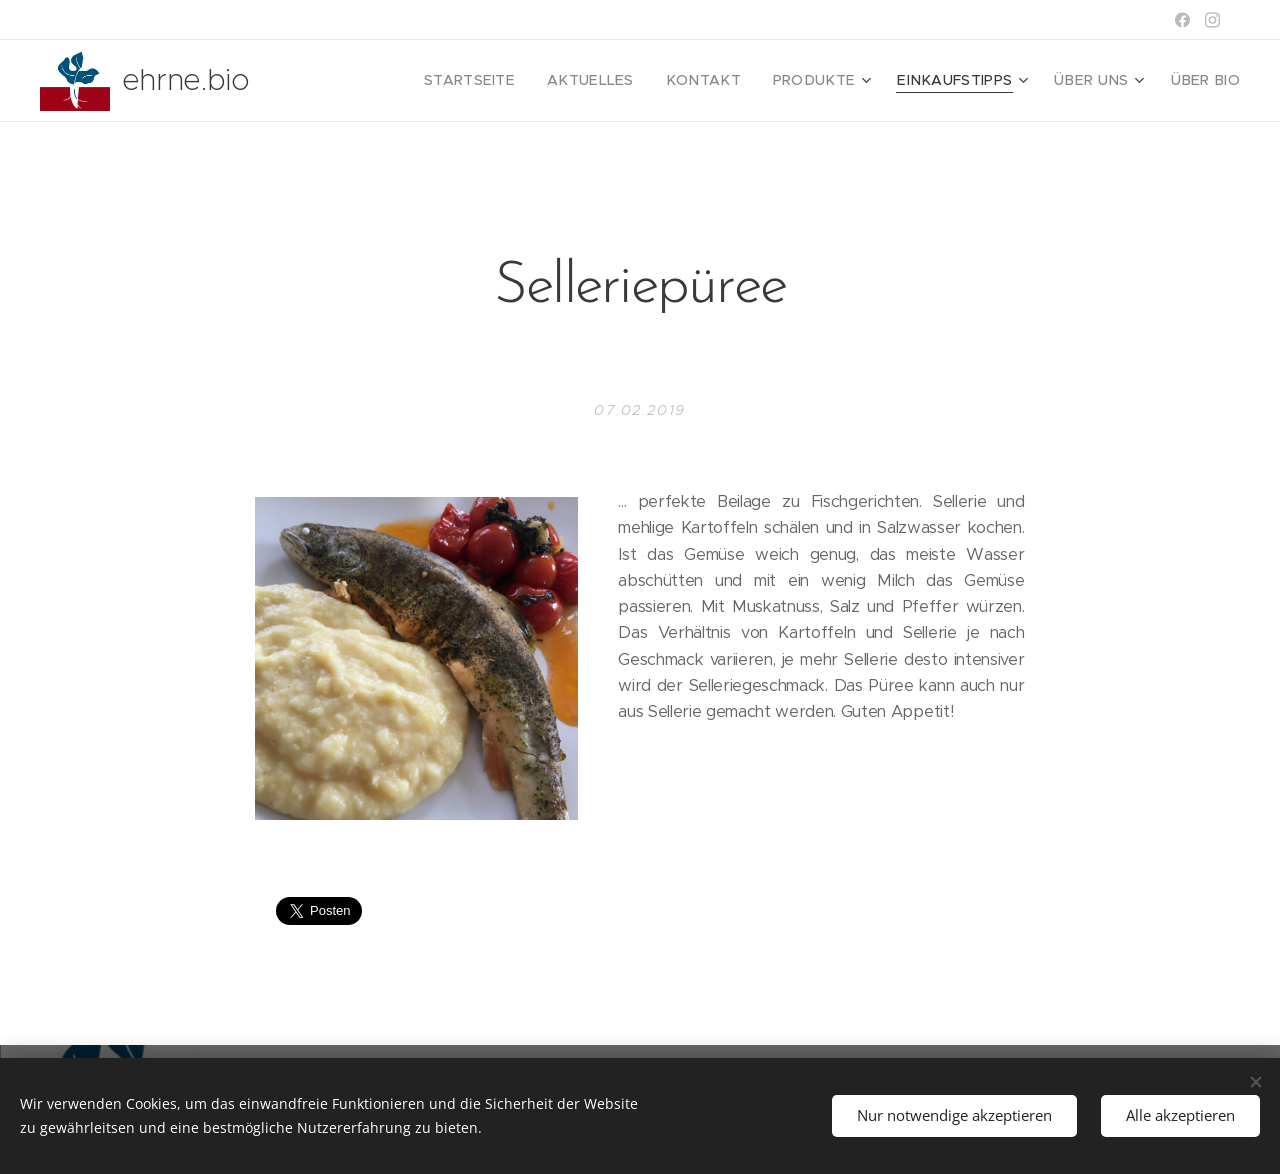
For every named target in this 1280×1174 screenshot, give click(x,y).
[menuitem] (526, 81)
